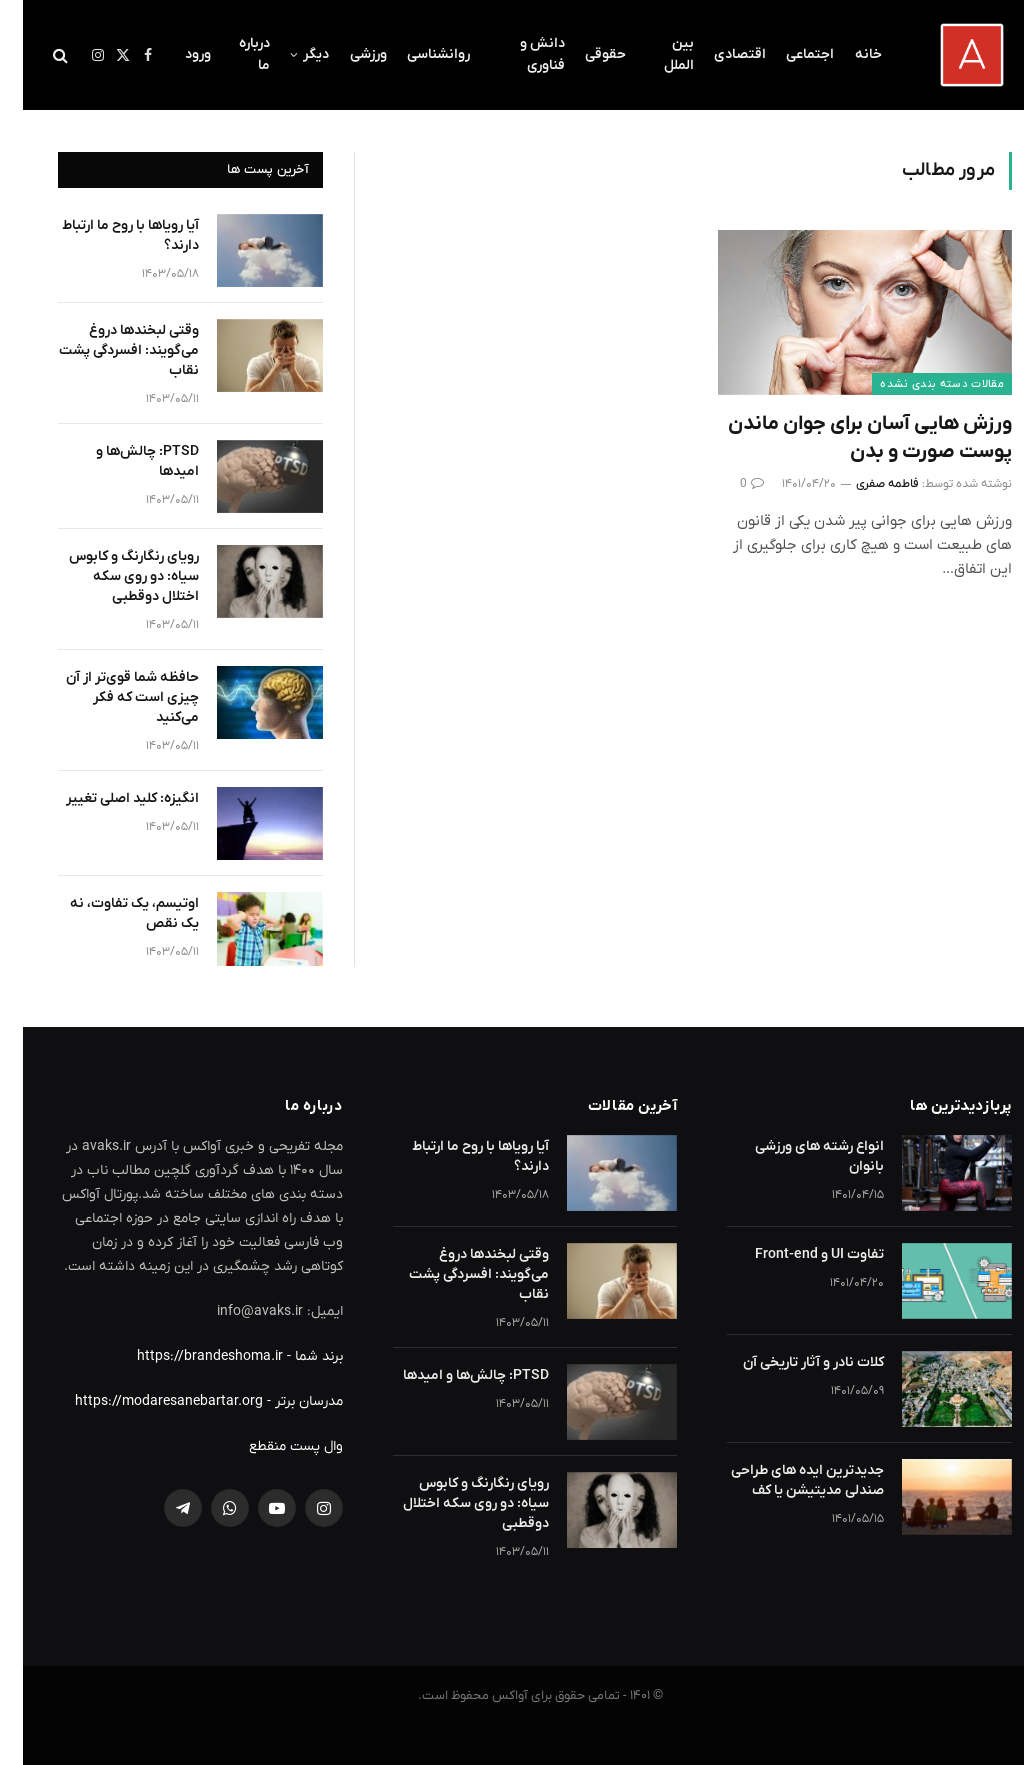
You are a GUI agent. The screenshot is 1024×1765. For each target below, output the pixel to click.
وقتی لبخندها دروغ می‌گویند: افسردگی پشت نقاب (106, 350)
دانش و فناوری (519, 54)
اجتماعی (787, 54)
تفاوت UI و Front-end (796, 1254)
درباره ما (231, 54)
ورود (175, 54)
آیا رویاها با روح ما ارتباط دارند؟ (107, 235)
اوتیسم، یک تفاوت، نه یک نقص (111, 913)
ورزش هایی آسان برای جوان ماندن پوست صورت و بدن (847, 437)
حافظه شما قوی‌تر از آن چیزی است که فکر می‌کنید (109, 697)
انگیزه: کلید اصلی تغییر (109, 798)
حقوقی (582, 54)
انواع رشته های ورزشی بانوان (796, 1156)
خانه (845, 54)
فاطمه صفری (864, 484)
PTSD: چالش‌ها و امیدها (124, 461)
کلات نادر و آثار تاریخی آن (790, 1362)
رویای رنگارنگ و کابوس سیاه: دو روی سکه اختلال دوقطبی (111, 576)
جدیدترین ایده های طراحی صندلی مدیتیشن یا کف (784, 1480)
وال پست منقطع (273, 1446)
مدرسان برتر (286, 1401)
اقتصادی (717, 54)
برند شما (296, 1356)
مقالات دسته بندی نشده (919, 384)
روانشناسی (415, 54)
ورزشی (345, 54)
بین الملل (656, 54)
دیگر (293, 54)
